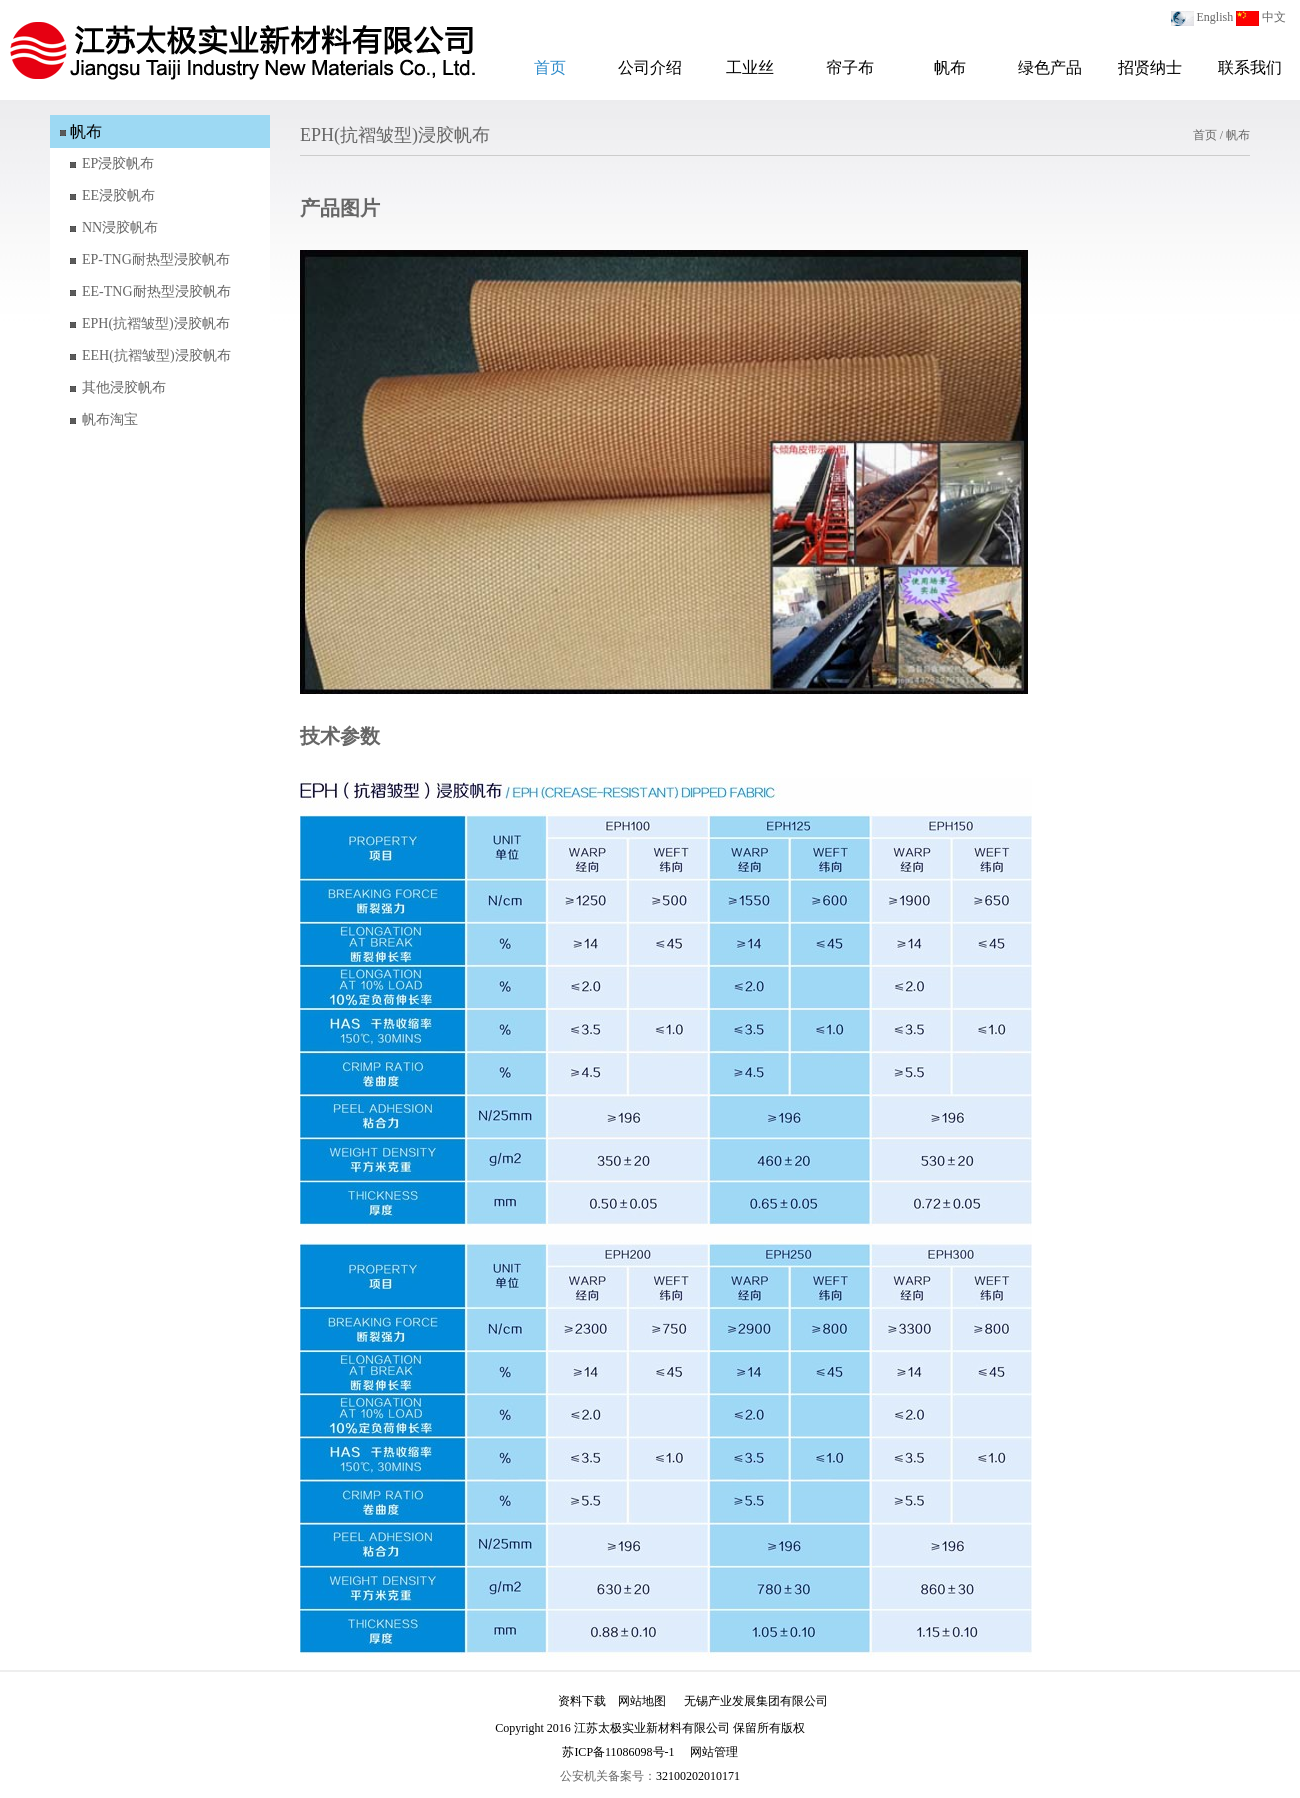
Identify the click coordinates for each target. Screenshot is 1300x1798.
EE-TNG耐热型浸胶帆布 (156, 291)
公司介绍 (650, 67)
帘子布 (850, 67)
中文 (1274, 17)
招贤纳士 (1150, 67)
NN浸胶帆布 (120, 227)
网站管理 (714, 1752)
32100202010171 (698, 1776)
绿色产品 (1050, 67)
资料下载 (582, 1701)
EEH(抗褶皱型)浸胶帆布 (156, 355)
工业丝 (750, 67)
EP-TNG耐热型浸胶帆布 (156, 259)
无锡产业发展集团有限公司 (756, 1701)
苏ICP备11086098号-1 (618, 1752)
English (1215, 17)
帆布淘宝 (110, 419)
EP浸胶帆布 (118, 163)
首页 (550, 67)
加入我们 (522, 1701)
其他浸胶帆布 (124, 387)
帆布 (950, 67)
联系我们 (1250, 67)
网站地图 (642, 1701)
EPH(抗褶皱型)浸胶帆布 (156, 323)
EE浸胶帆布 (118, 195)
